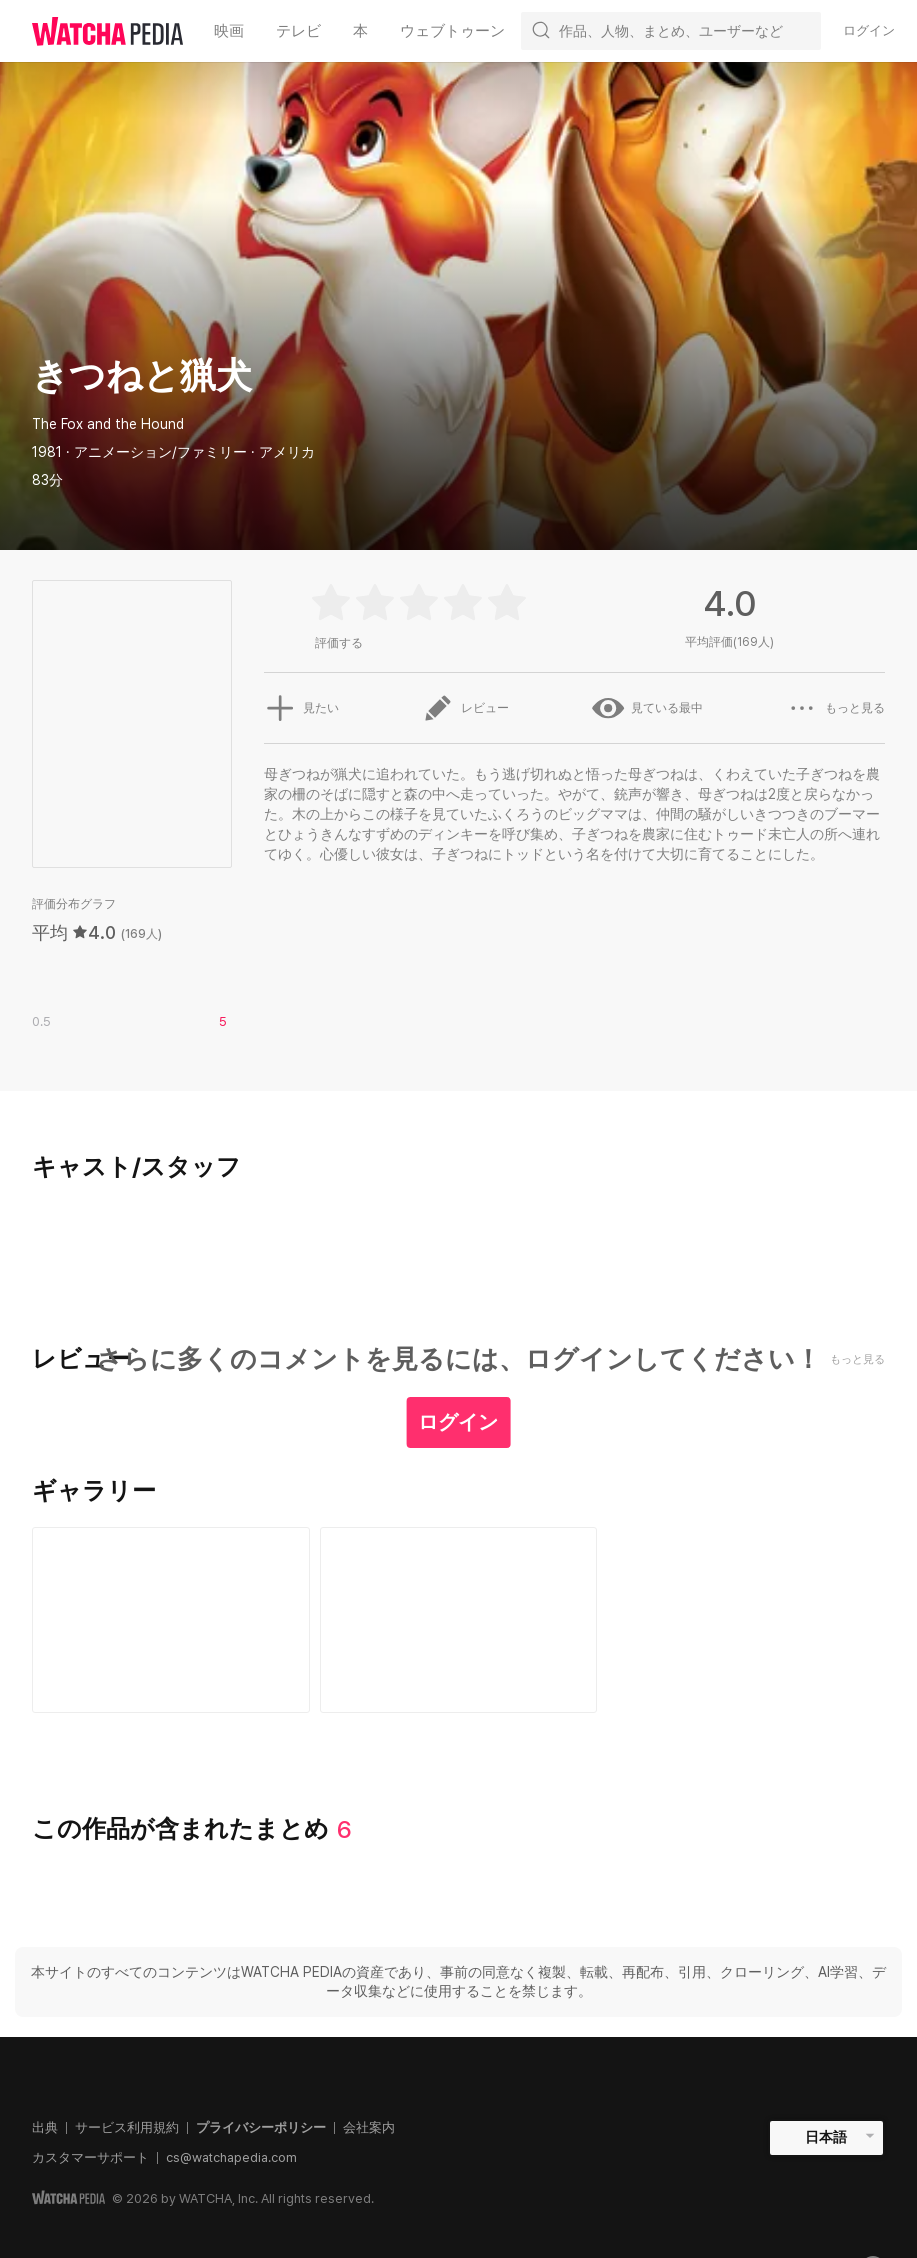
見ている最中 (648, 708)
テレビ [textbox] (298, 31)
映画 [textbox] (229, 31)
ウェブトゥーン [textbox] (452, 31)
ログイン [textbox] (869, 30)
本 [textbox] (360, 31)
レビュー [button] (465, 708)
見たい (301, 708)
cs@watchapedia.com (231, 2157)
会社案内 (369, 2127)
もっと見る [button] (836, 708)
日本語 (826, 2137)
